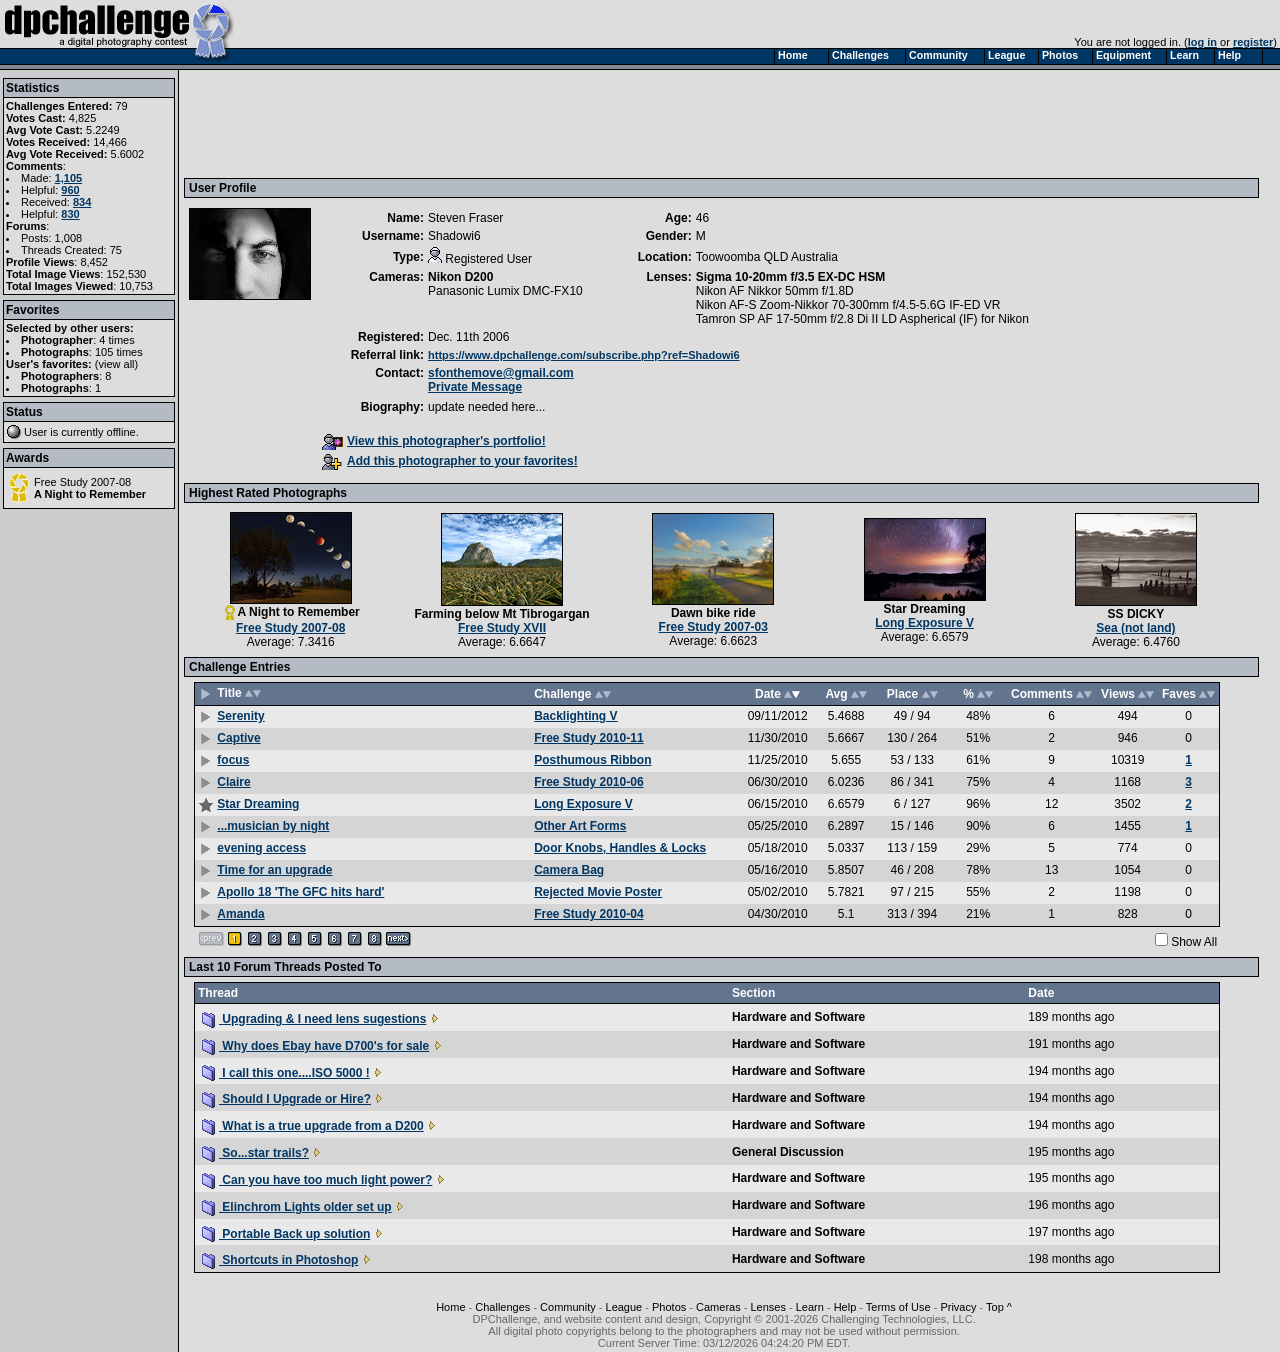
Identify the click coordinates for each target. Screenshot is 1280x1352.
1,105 (69, 178)
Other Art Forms (580, 826)
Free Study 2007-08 (82, 482)
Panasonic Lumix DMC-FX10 (505, 291)
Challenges (502, 1307)
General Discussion (788, 1152)
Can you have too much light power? (317, 1180)
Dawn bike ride (713, 613)
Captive (238, 738)
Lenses (767, 1307)
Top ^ (999, 1307)
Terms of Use (898, 1307)
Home (450, 1307)
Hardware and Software (798, 1017)
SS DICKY (1136, 614)
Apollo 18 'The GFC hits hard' (300, 892)
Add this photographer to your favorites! (450, 461)
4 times (116, 340)
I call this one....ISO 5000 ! (286, 1073)
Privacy (958, 1307)
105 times (119, 352)
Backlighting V (575, 716)
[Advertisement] (553, 123)
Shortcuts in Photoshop (280, 1260)
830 (70, 214)
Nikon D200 (460, 277)
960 (70, 190)
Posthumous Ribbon (592, 760)
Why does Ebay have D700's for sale (315, 1046)
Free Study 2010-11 (588, 738)
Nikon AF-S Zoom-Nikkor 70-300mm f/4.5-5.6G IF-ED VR (848, 305)
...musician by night (273, 826)
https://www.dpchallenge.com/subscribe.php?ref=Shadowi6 (584, 355)
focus (233, 760)
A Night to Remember (90, 494)
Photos (669, 1307)
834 (82, 202)
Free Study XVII (502, 628)
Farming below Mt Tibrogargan (501, 614)
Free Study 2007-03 (713, 627)
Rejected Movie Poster (598, 892)
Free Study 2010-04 (588, 914)
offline (121, 432)
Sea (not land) (1135, 628)
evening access (261, 848)
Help (845, 1307)
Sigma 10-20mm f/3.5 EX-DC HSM (790, 277)
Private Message (475, 387)
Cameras (718, 1307)
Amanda (240, 914)
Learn (810, 1307)
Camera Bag (569, 870)
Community (568, 1307)
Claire (233, 782)
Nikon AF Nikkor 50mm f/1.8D (775, 291)
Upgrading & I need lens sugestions (314, 1019)
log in (1202, 42)
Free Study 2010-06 (588, 782)
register (1253, 42)
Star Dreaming (925, 609)
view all (117, 364)
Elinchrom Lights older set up (297, 1207)
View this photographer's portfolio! (434, 441)
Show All (1194, 942)
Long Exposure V (924, 623)
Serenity (240, 716)
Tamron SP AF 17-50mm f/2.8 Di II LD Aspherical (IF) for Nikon (862, 319)
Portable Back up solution (286, 1234)
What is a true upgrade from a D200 (313, 1126)
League (624, 1307)
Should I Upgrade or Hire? (286, 1099)
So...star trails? (255, 1153)
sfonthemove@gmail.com (501, 373)
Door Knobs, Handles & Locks (620, 848)
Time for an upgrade (274, 870)
